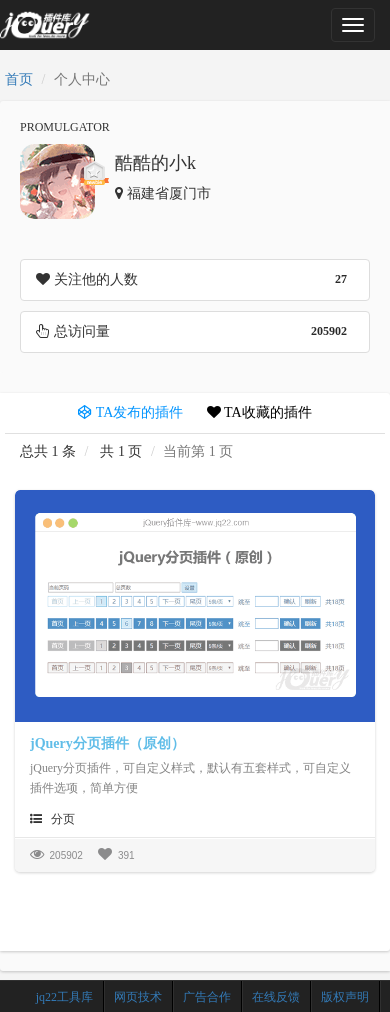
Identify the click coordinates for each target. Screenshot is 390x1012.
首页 (19, 79)
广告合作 (207, 997)
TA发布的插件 (130, 412)
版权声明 (345, 997)
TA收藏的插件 (259, 412)
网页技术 (138, 997)
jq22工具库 (64, 997)
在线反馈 (276, 997)
